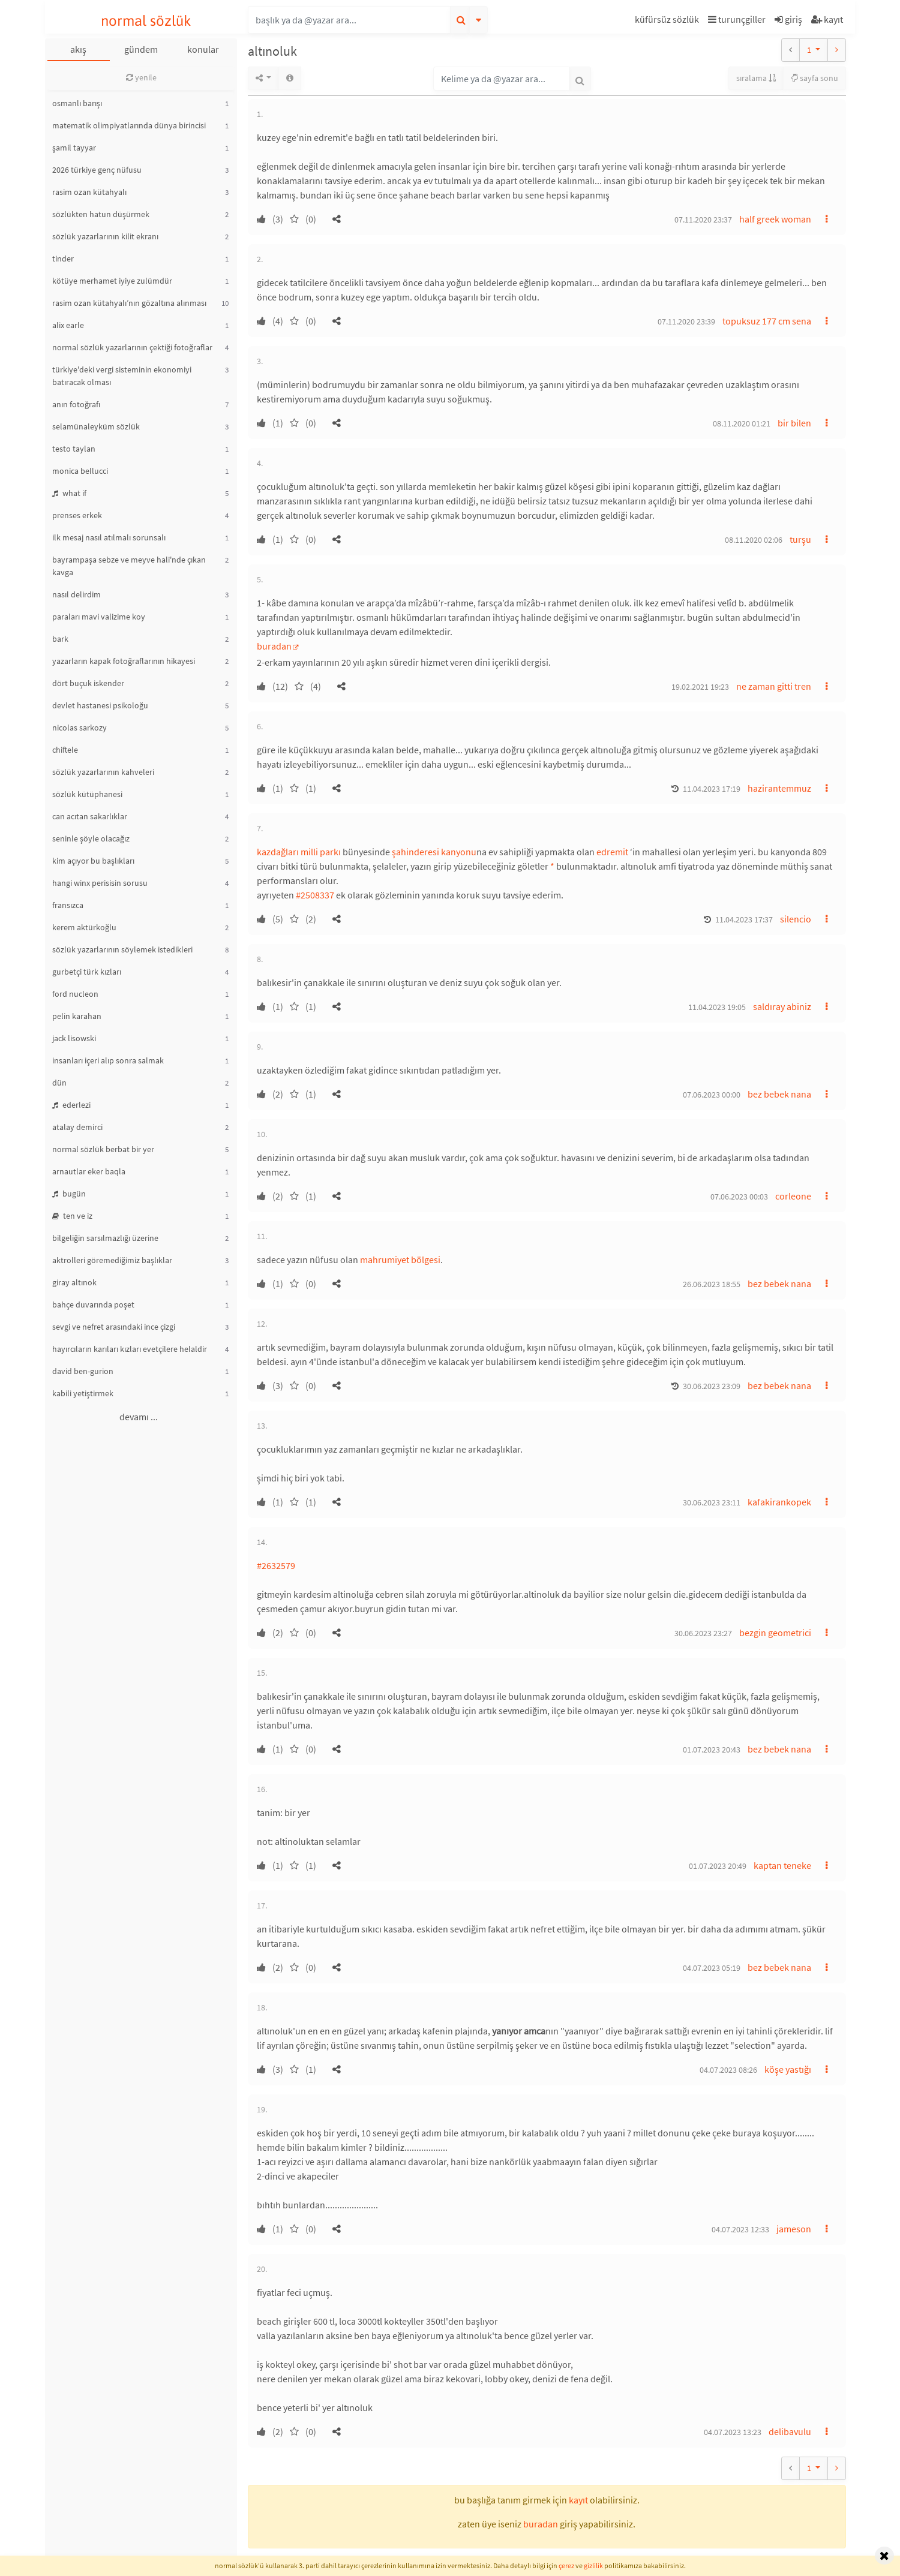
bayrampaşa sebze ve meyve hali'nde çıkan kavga (129, 566)
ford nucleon (75, 993)
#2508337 (315, 895)
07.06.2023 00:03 (739, 1196)
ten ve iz (72, 1215)
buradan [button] (540, 2524)
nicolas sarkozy (79, 727)
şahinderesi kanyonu (434, 852)
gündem (141, 49)
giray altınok (74, 1282)
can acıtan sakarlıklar (89, 816)
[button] (668, 21)
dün (59, 1082)
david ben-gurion (82, 1371)
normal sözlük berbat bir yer (103, 1149)
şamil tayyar (74, 147)
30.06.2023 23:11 (711, 1502)
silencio (795, 919)
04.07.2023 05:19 (711, 1967)
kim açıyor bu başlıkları (93, 860)
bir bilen (794, 423)
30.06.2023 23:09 (711, 1386)
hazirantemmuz (779, 788)
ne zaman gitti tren (773, 686)
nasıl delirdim (76, 594)
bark (60, 638)
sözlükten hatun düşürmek (100, 214)
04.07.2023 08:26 (728, 2069)
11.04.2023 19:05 (717, 1007)
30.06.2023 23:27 (703, 1633)
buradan (274, 646)
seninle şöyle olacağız (91, 838)
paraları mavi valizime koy (98, 616)
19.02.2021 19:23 (700, 686)
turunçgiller (737, 19)
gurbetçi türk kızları (86, 971)
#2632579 (276, 1565)
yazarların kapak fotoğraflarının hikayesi (123, 661)
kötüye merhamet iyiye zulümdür (112, 280)
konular (203, 49)
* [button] (552, 866)
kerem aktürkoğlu (84, 927)
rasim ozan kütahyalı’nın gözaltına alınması (129, 302)
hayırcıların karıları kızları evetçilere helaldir (129, 1348)
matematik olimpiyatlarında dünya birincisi (129, 125)
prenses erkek (77, 515)
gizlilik (593, 2565)
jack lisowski (74, 1038)
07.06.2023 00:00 (711, 1094)
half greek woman (775, 219)
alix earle (68, 325)
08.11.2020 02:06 (753, 539)
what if (69, 493)
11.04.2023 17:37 (744, 919)
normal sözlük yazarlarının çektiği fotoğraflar (132, 347)
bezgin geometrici (775, 1633)
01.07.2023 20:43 (711, 1749)
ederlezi (71, 1104)
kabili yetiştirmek (82, 1393)
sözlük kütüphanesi (87, 794)
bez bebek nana (779, 1094)
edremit (612, 852)
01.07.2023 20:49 (717, 1865)
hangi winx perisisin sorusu (100, 882)
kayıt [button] (578, 2500)
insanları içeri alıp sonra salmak (108, 1060)
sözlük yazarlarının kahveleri (103, 772)
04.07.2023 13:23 (732, 2432)
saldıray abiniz (782, 1006)
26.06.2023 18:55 (711, 1284)
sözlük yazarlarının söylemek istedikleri (122, 949)
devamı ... (138, 1417)
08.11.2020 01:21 (741, 423)
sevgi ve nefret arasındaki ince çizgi (113, 1326)
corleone (793, 1196)
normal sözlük (146, 21)
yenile (141, 77)
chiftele (65, 749)
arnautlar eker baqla (88, 1171)
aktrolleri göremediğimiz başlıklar (112, 1260)
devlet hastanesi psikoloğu (100, 705)
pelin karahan (76, 1016)
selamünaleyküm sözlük (96, 426)
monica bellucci (80, 470)
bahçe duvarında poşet (93, 1304)
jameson (793, 2229)
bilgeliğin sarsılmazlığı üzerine (105, 1238)
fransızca (67, 905)
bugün (69, 1193)
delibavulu (790, 2431)
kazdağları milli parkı (299, 852)
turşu (800, 539)
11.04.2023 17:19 (711, 788)
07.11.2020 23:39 (686, 321)
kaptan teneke (782, 1865)
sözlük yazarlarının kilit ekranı (105, 236)
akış (78, 49)
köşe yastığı (787, 2069)
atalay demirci (77, 1127)
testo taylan (73, 448)
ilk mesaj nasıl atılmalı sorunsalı (109, 537)
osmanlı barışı (77, 103)
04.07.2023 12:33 (740, 2229)
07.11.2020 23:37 (703, 219)
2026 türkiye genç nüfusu (97, 169)
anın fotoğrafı (76, 404)
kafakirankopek (779, 1502)
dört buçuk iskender (88, 683)
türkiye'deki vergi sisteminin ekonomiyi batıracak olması (121, 375)
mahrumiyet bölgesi (400, 1260)
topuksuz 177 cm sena (766, 321)
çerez (566, 2565)
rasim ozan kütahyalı (89, 192)
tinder (63, 258)
